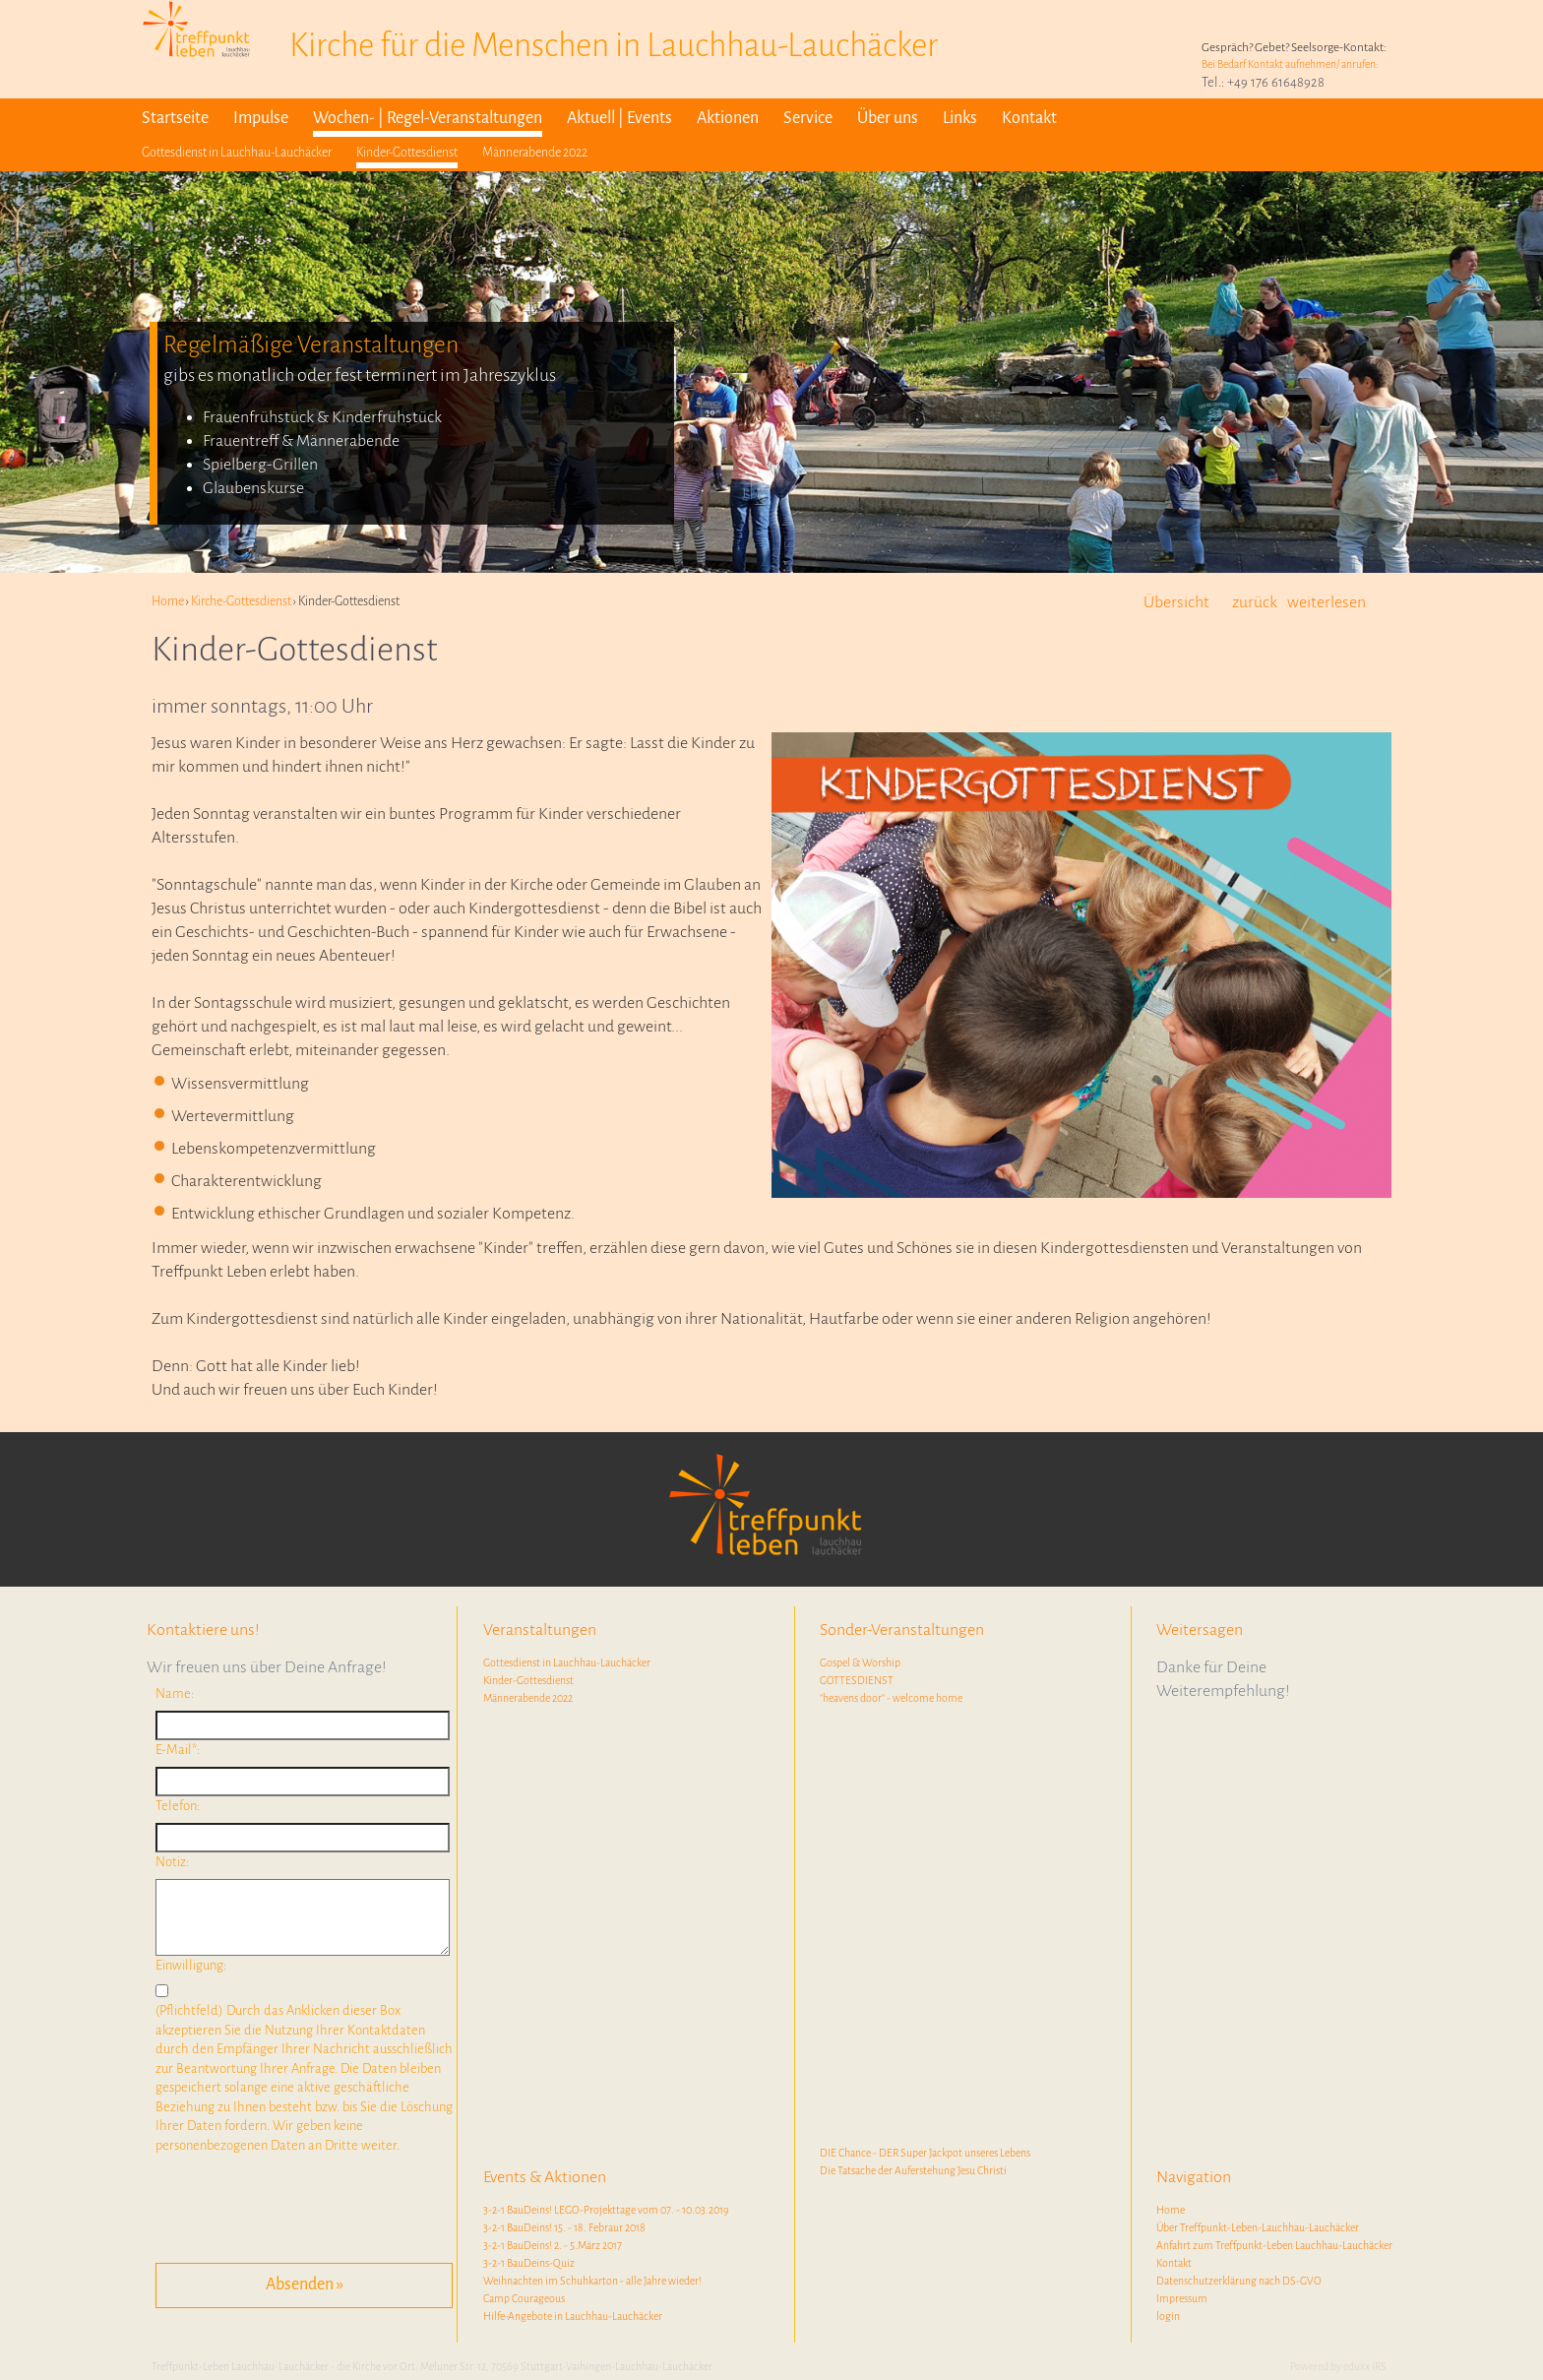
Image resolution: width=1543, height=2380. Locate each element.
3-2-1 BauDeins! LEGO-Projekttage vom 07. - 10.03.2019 (606, 2210)
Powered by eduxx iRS (1338, 2366)
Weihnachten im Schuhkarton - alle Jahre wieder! (592, 2280)
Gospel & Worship (860, 1662)
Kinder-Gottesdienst (528, 1680)
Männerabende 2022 (528, 1698)
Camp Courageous (524, 2298)
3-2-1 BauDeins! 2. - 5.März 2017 (552, 2245)
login (1168, 2316)
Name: (174, 1693)
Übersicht (1176, 602)
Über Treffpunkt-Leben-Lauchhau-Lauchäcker (1257, 2227)
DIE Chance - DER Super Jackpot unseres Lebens (925, 2153)
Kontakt (1174, 2263)
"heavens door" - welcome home (891, 1698)
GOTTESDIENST (857, 1680)
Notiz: (172, 1861)
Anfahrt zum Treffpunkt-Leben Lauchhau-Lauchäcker (1274, 2245)
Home (1170, 2210)
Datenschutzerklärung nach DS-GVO (1239, 2280)
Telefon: (177, 1805)
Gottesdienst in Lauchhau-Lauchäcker (566, 1662)
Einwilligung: (190, 1965)
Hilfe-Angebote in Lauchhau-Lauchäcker (572, 2316)
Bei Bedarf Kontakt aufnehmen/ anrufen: (1290, 64)
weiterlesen (1326, 602)
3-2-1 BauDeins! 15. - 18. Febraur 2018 (564, 2227)
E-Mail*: (177, 1749)
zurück (1254, 602)
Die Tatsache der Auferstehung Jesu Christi (913, 2170)
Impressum (1181, 2298)
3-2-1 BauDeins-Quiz (529, 2263)
